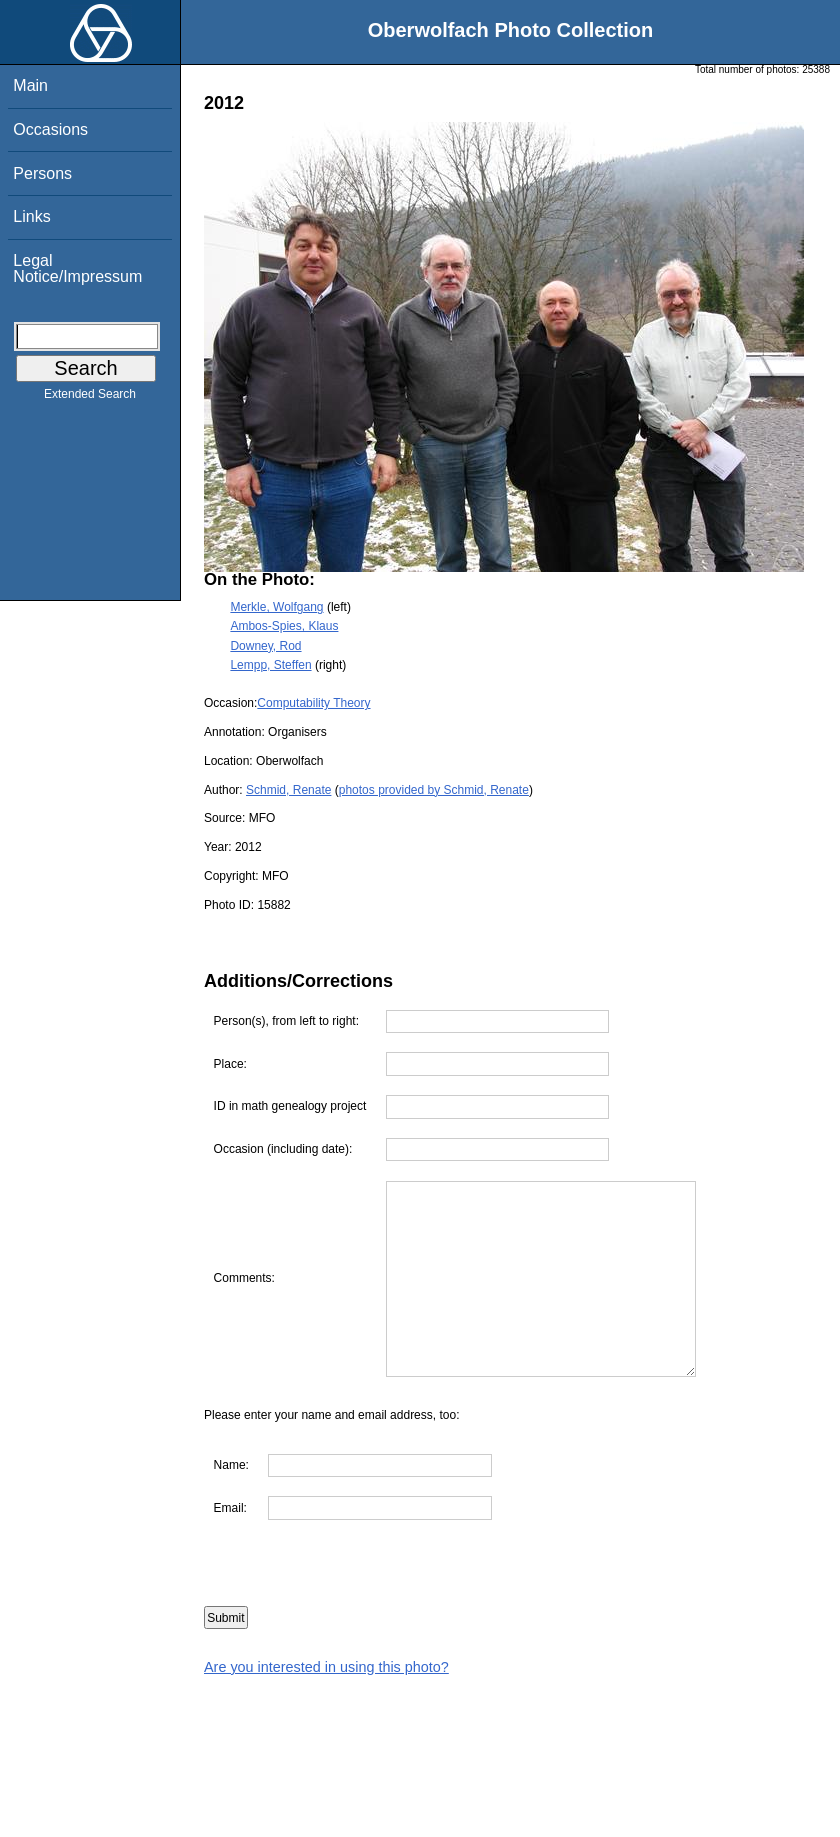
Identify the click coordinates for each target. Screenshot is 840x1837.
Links (31, 216)
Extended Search (90, 398)
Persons (42, 173)
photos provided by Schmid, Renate (434, 790)
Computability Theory (313, 703)
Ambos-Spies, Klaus (284, 626)
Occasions (50, 129)
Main (30, 85)
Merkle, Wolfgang (276, 607)
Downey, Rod (265, 646)
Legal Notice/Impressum (77, 268)
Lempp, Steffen (270, 665)
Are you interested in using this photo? (326, 1667)
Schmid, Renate (288, 790)
